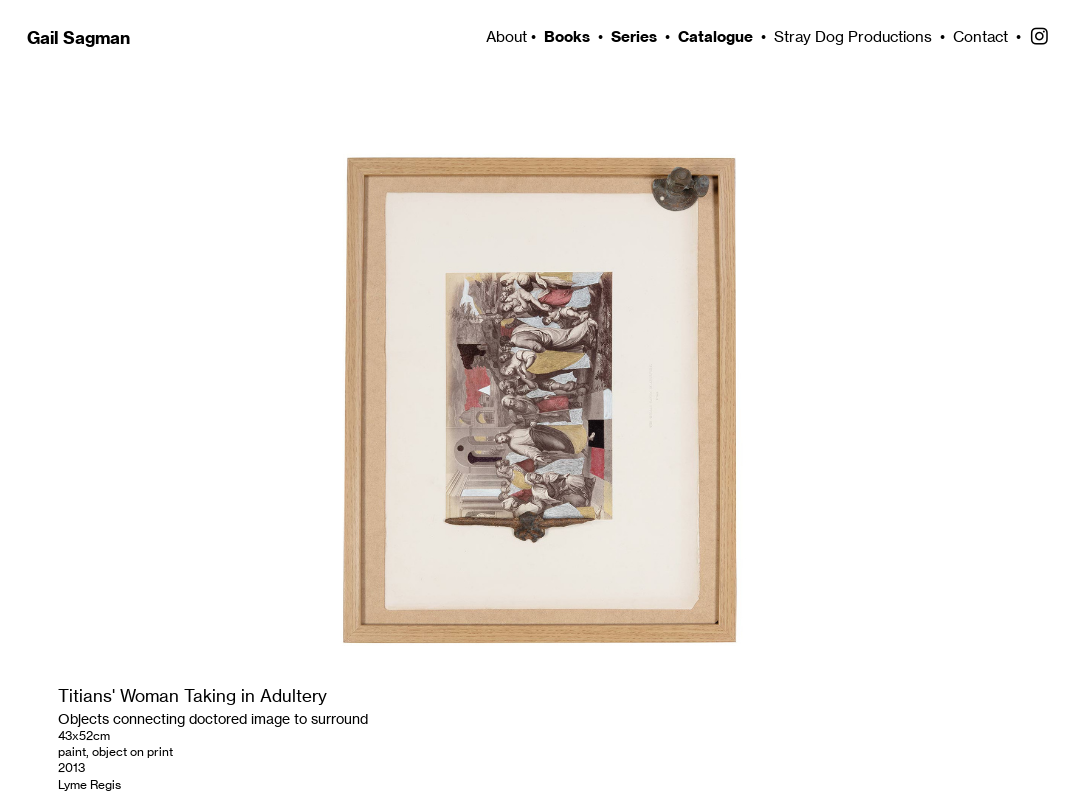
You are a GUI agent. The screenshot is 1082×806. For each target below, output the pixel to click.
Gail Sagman (78, 38)
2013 (71, 768)
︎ (1039, 36)
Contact (980, 36)
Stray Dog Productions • (863, 36)
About (504, 36)
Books (567, 36)
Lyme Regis (89, 785)
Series (634, 36)
